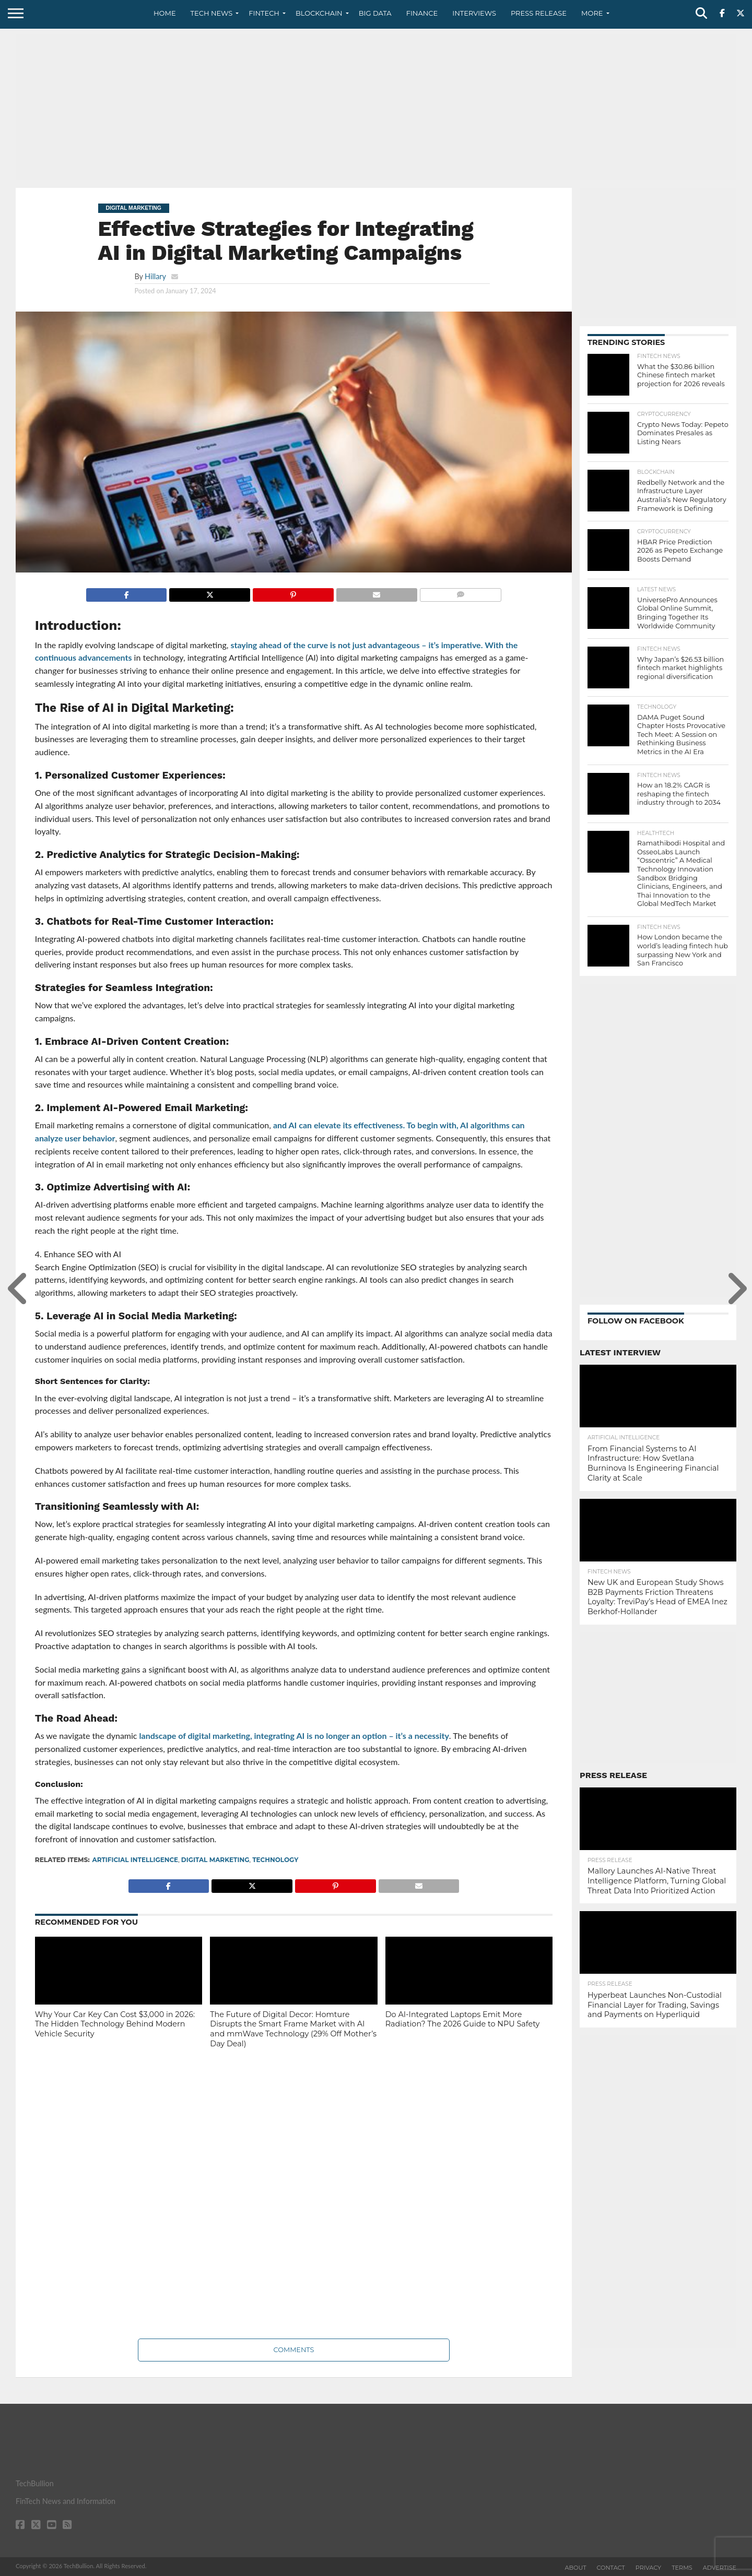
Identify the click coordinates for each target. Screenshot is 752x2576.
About (575, 2567)
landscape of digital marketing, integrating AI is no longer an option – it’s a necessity (294, 1735)
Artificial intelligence (135, 1860)
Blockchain (319, 13)
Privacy (648, 2567)
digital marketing (215, 1860)
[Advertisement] (376, 107)
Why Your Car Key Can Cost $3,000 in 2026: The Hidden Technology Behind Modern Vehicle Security (115, 2024)
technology (275, 1860)
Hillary (155, 276)
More (592, 13)
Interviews (474, 13)
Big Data (375, 13)
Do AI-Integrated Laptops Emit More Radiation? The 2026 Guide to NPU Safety (462, 2019)
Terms (682, 2567)
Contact (611, 2567)
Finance (422, 13)
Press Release (539, 13)
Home (165, 13)
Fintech (264, 13)
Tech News (212, 13)
